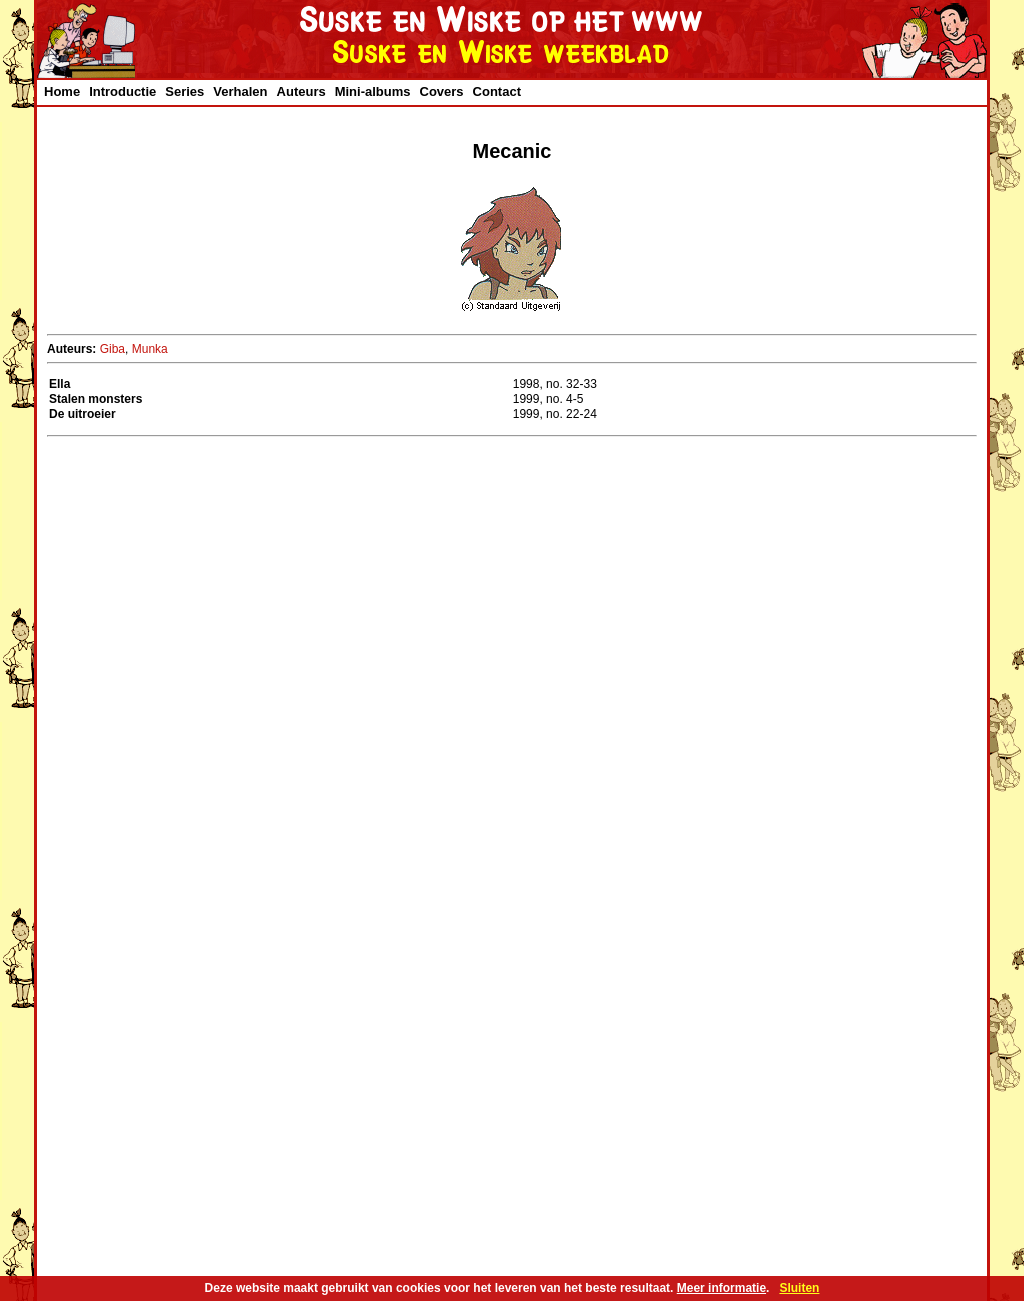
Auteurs (301, 91)
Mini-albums (373, 91)
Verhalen (240, 91)
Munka (150, 349)
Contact (497, 91)
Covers (442, 91)
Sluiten (799, 1288)
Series (184, 91)
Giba (112, 349)
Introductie (122, 91)
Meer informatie (721, 1288)
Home (62, 91)
